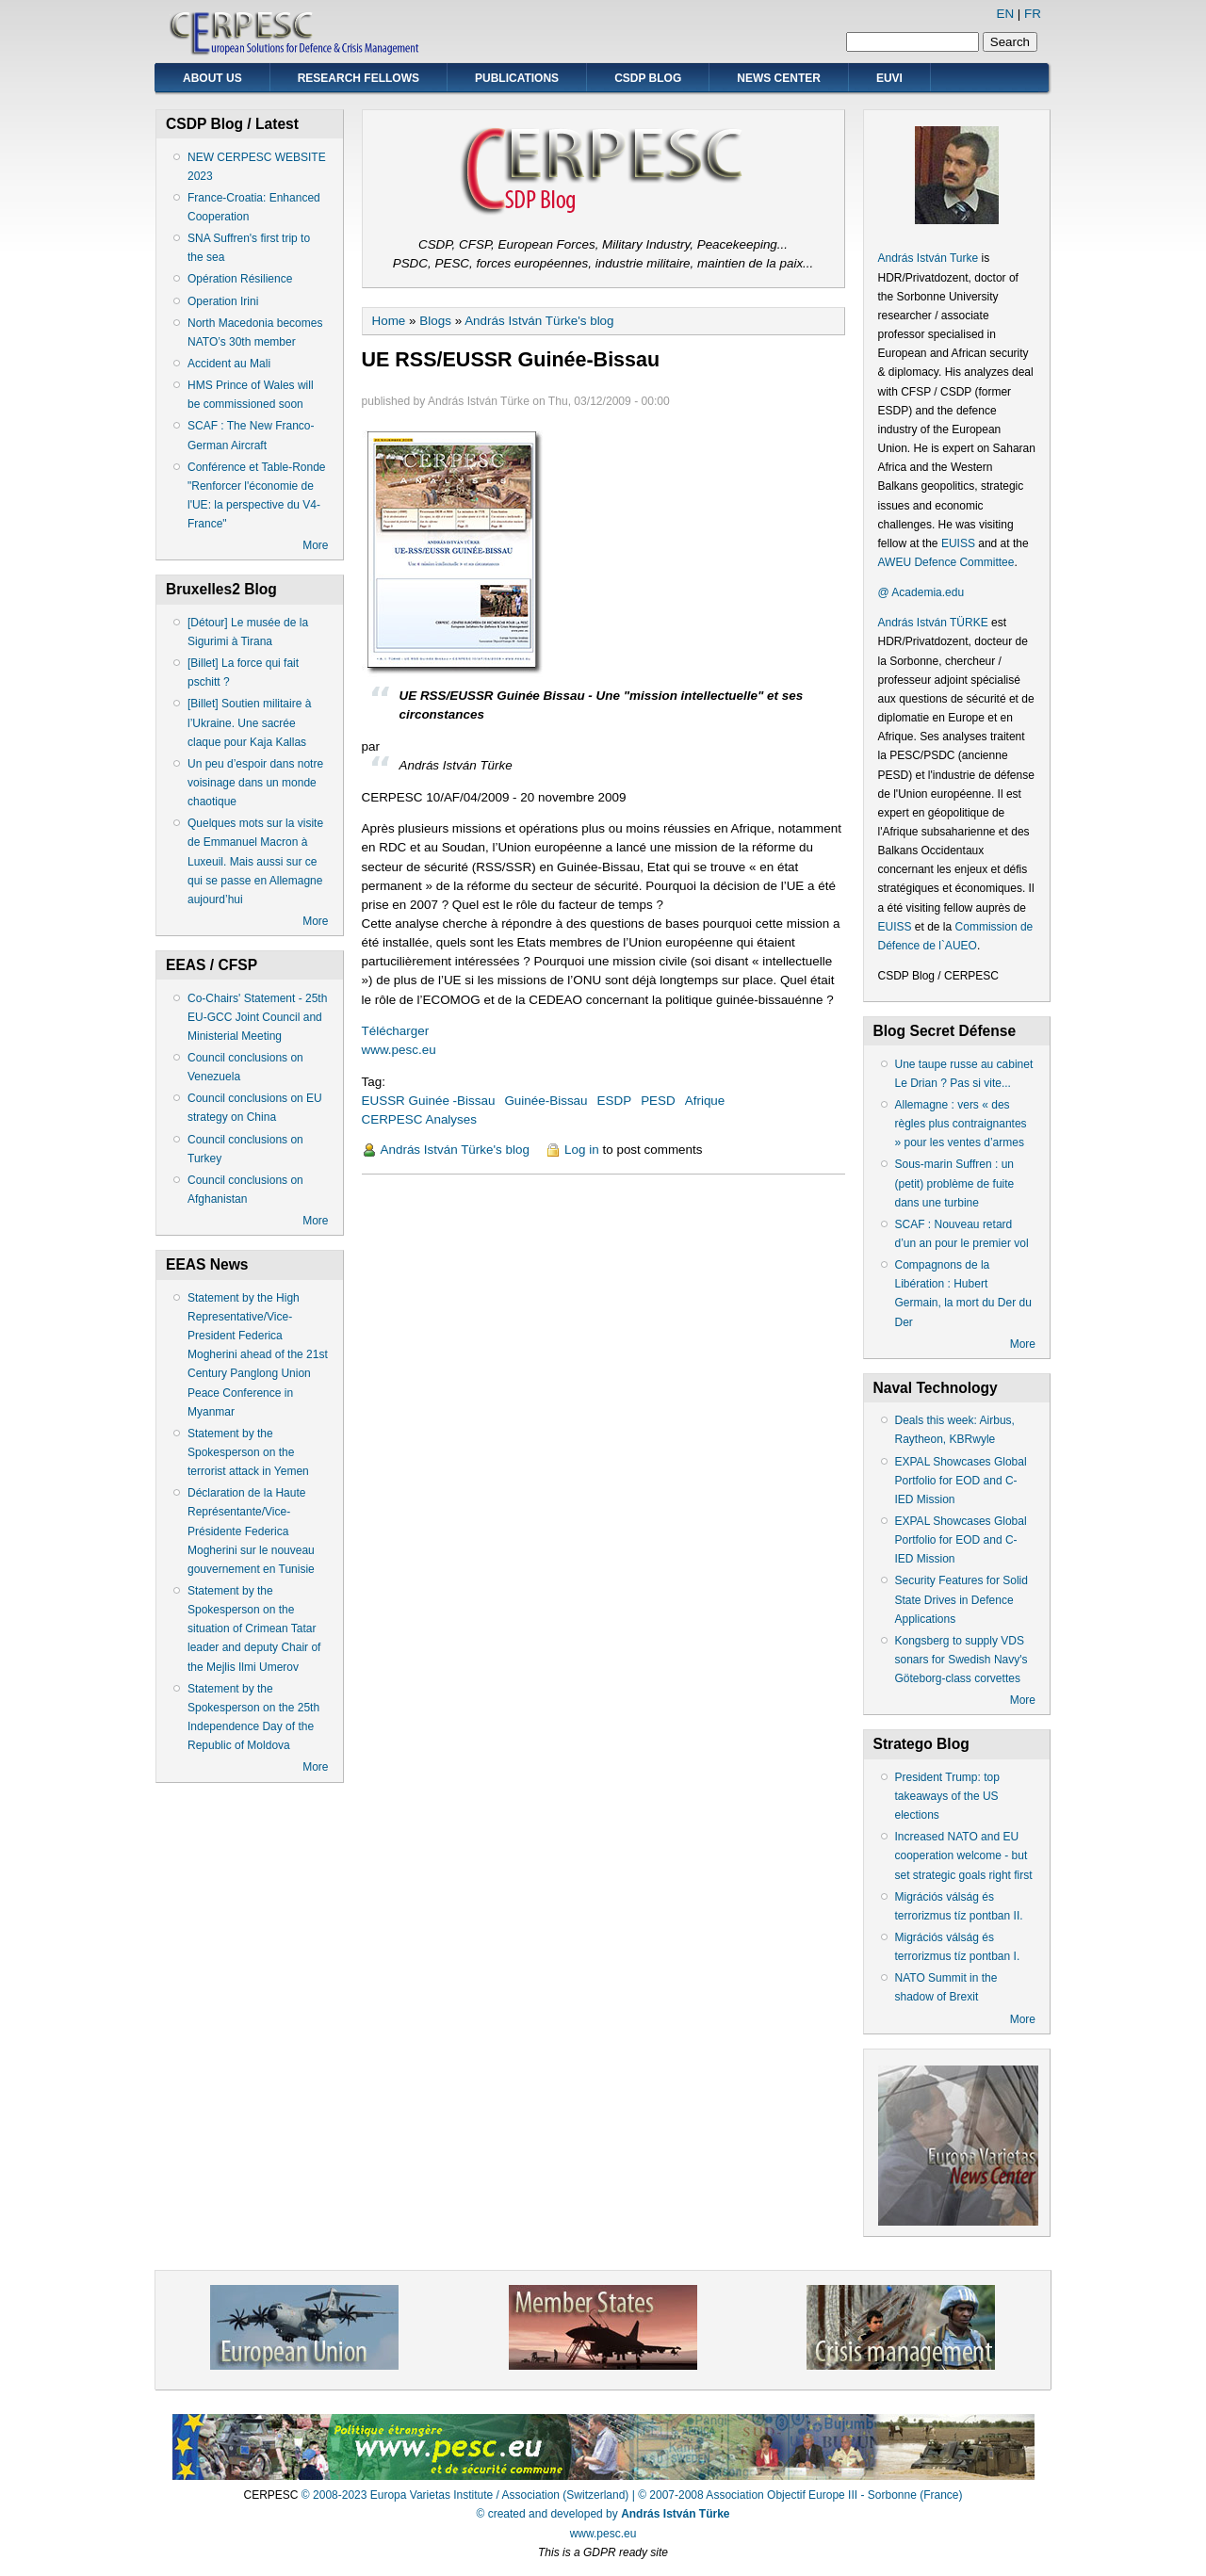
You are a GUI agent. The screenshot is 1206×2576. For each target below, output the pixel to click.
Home (389, 321)
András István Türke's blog (538, 321)
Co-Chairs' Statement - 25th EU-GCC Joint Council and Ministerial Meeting (257, 1017)
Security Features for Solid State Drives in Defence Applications (961, 1599)
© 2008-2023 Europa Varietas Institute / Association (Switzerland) (465, 2495)
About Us (212, 78)
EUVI (889, 78)
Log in (581, 1149)
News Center (779, 78)
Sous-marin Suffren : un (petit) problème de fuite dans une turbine (955, 1183)
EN (1005, 14)
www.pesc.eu (399, 1050)
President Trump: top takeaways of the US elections (947, 1796)
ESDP (614, 1101)
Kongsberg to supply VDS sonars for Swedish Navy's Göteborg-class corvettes (961, 1659)
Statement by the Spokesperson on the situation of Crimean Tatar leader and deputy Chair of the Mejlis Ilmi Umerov (253, 1629)
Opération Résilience (239, 278)
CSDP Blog (647, 78)
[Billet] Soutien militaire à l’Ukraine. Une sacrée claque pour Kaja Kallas (249, 722)
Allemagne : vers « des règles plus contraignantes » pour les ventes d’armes (961, 1123)
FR (1032, 14)
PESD (658, 1101)
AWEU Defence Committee (946, 562)
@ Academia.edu (921, 592)
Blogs (435, 321)
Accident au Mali (228, 363)
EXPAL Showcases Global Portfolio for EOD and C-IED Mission (961, 1480)
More (315, 545)
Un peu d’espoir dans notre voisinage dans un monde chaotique (255, 782)
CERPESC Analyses (419, 1119)
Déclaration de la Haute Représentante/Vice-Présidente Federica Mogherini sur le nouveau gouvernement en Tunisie (251, 1531)
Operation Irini (222, 301)
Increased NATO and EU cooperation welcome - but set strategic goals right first (964, 1855)
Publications (517, 78)
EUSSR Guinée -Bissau (429, 1101)
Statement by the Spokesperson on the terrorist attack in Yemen (248, 1452)
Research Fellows (358, 78)
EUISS (958, 543)
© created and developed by (603, 2513)
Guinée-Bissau (545, 1101)
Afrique (705, 1101)
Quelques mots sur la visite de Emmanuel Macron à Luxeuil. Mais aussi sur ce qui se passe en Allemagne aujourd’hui (255, 861)
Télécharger (396, 1031)
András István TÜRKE (933, 622)
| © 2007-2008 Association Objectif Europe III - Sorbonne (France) (797, 2495)
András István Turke (930, 258)
